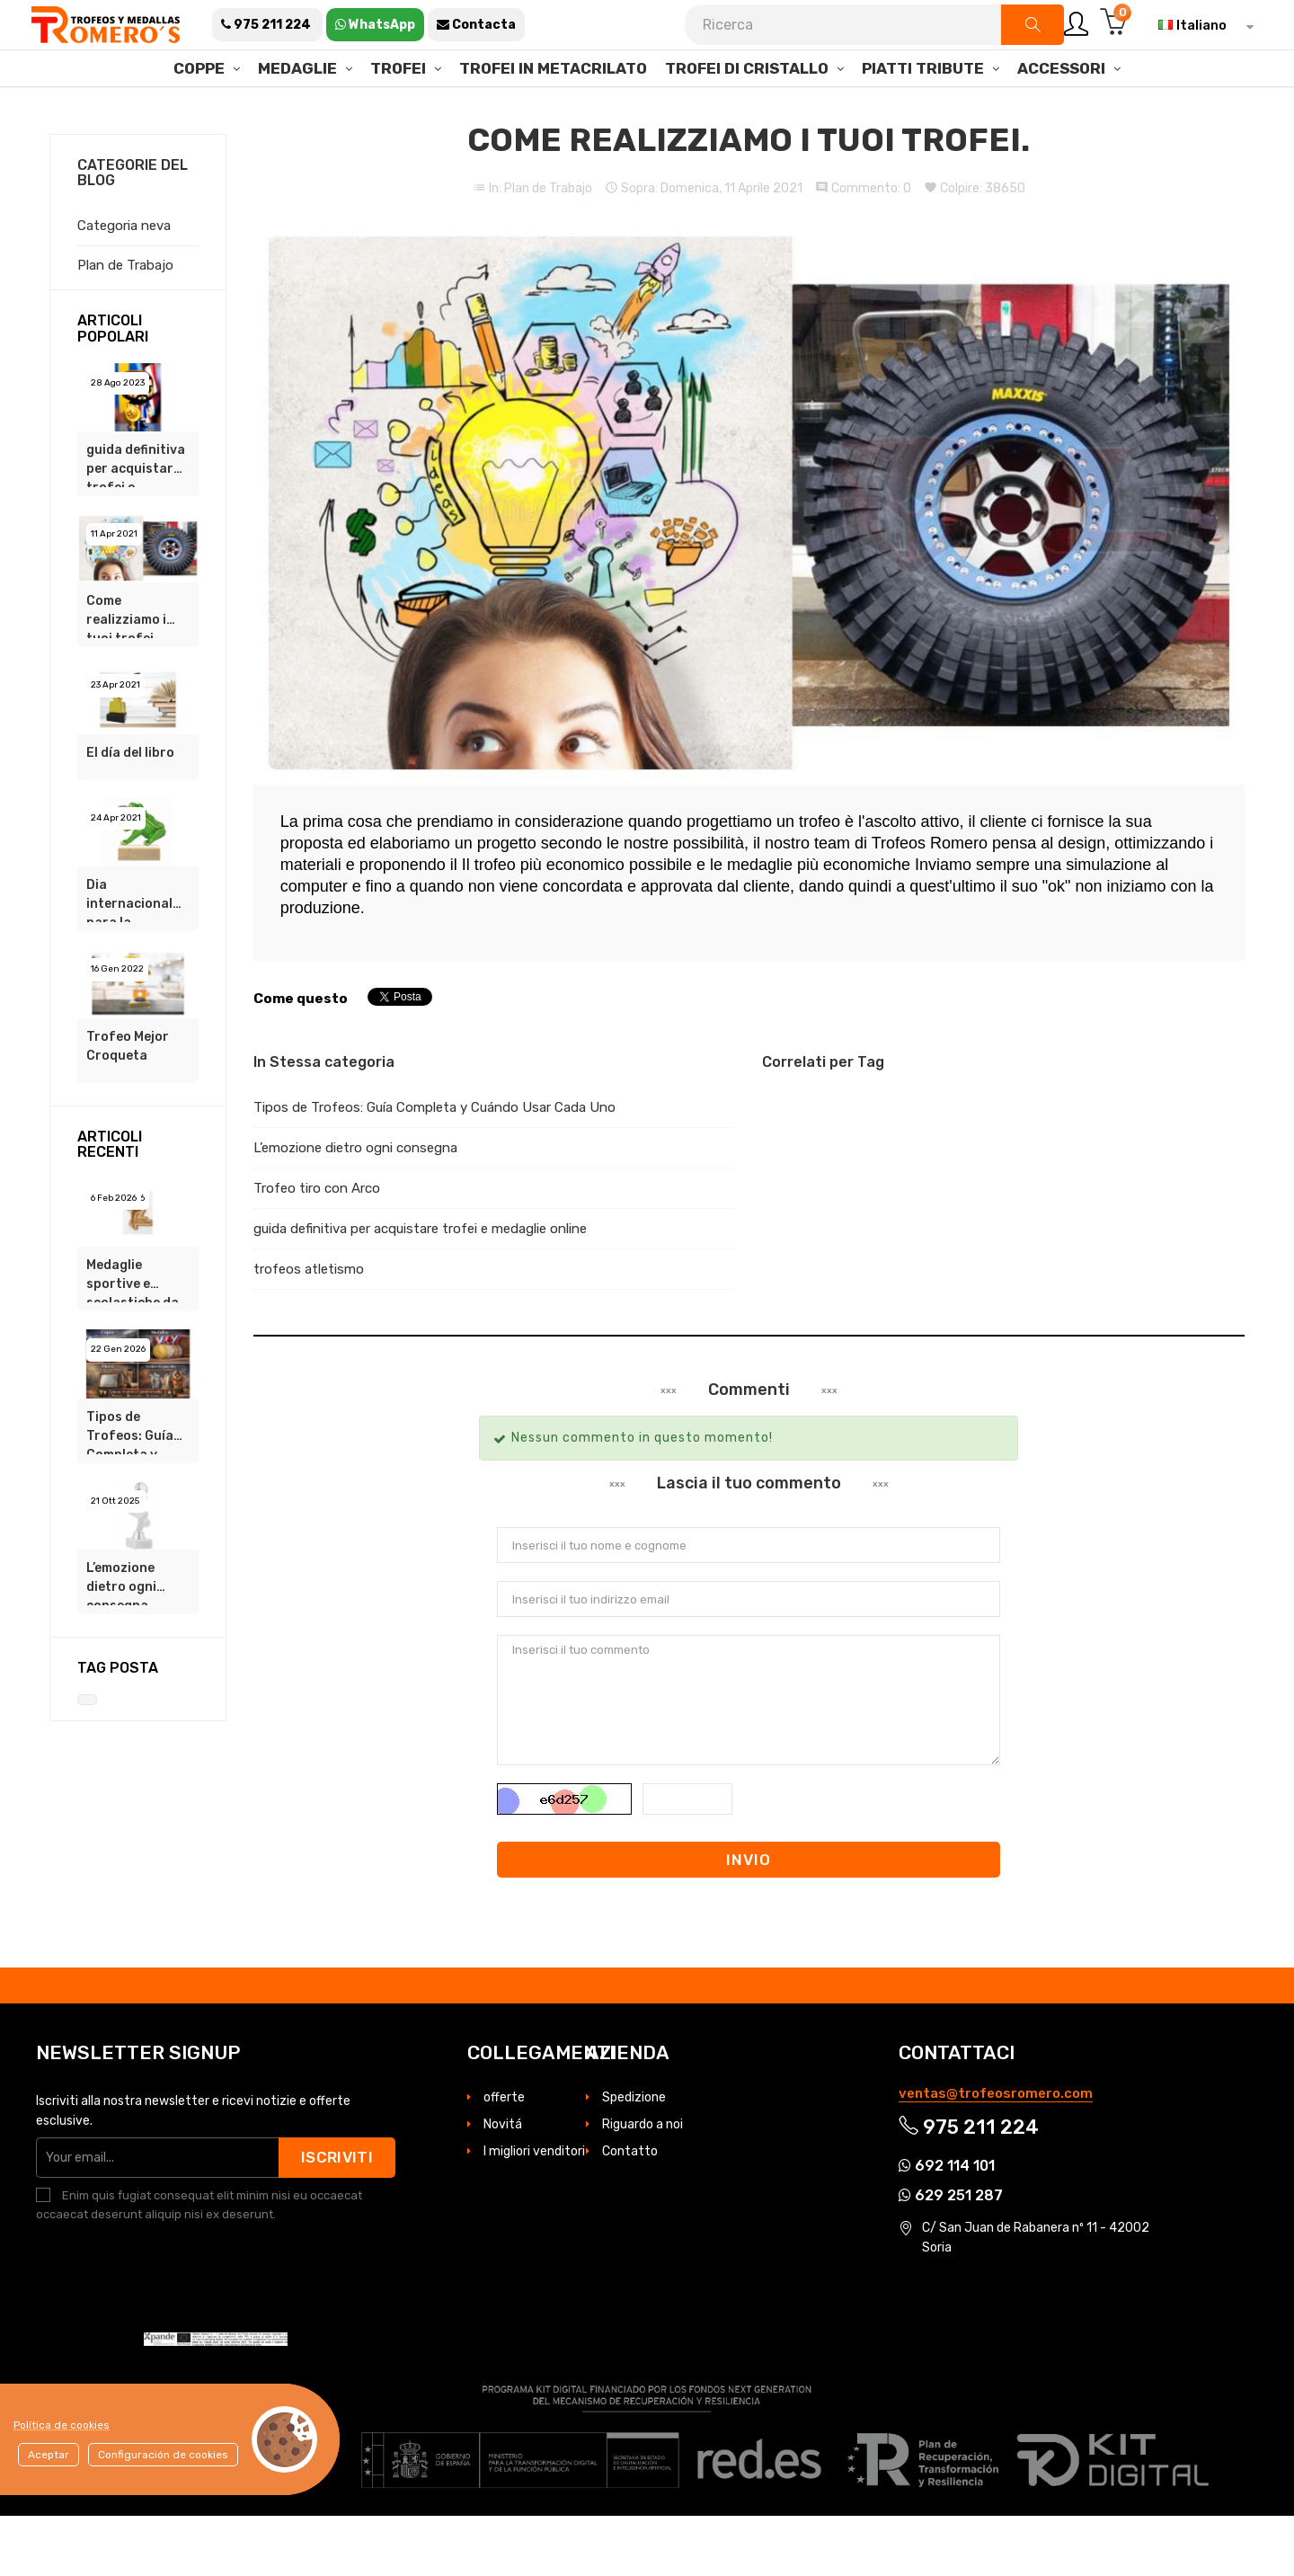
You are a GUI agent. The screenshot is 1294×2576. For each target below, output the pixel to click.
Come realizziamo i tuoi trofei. (126, 675)
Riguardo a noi (642, 2184)
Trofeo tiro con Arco (316, 1248)
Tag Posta (117, 1728)
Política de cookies (61, 2425)
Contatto (630, 2211)
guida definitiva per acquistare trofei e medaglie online (135, 524)
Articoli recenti (109, 1204)
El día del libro (130, 813)
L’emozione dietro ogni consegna (121, 1643)
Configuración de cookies (163, 2454)
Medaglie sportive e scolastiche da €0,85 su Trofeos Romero (132, 1340)
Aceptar (48, 2454)
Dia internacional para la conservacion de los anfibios (131, 959)
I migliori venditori (534, 2211)
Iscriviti (337, 2217)
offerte (504, 2157)
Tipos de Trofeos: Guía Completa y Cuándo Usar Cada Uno (129, 1492)
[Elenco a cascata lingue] (1201, 25)
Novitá (502, 2184)
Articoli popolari (112, 388)
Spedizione (634, 2157)
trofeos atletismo (308, 1329)
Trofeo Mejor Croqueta (127, 1106)
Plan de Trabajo (548, 248)
